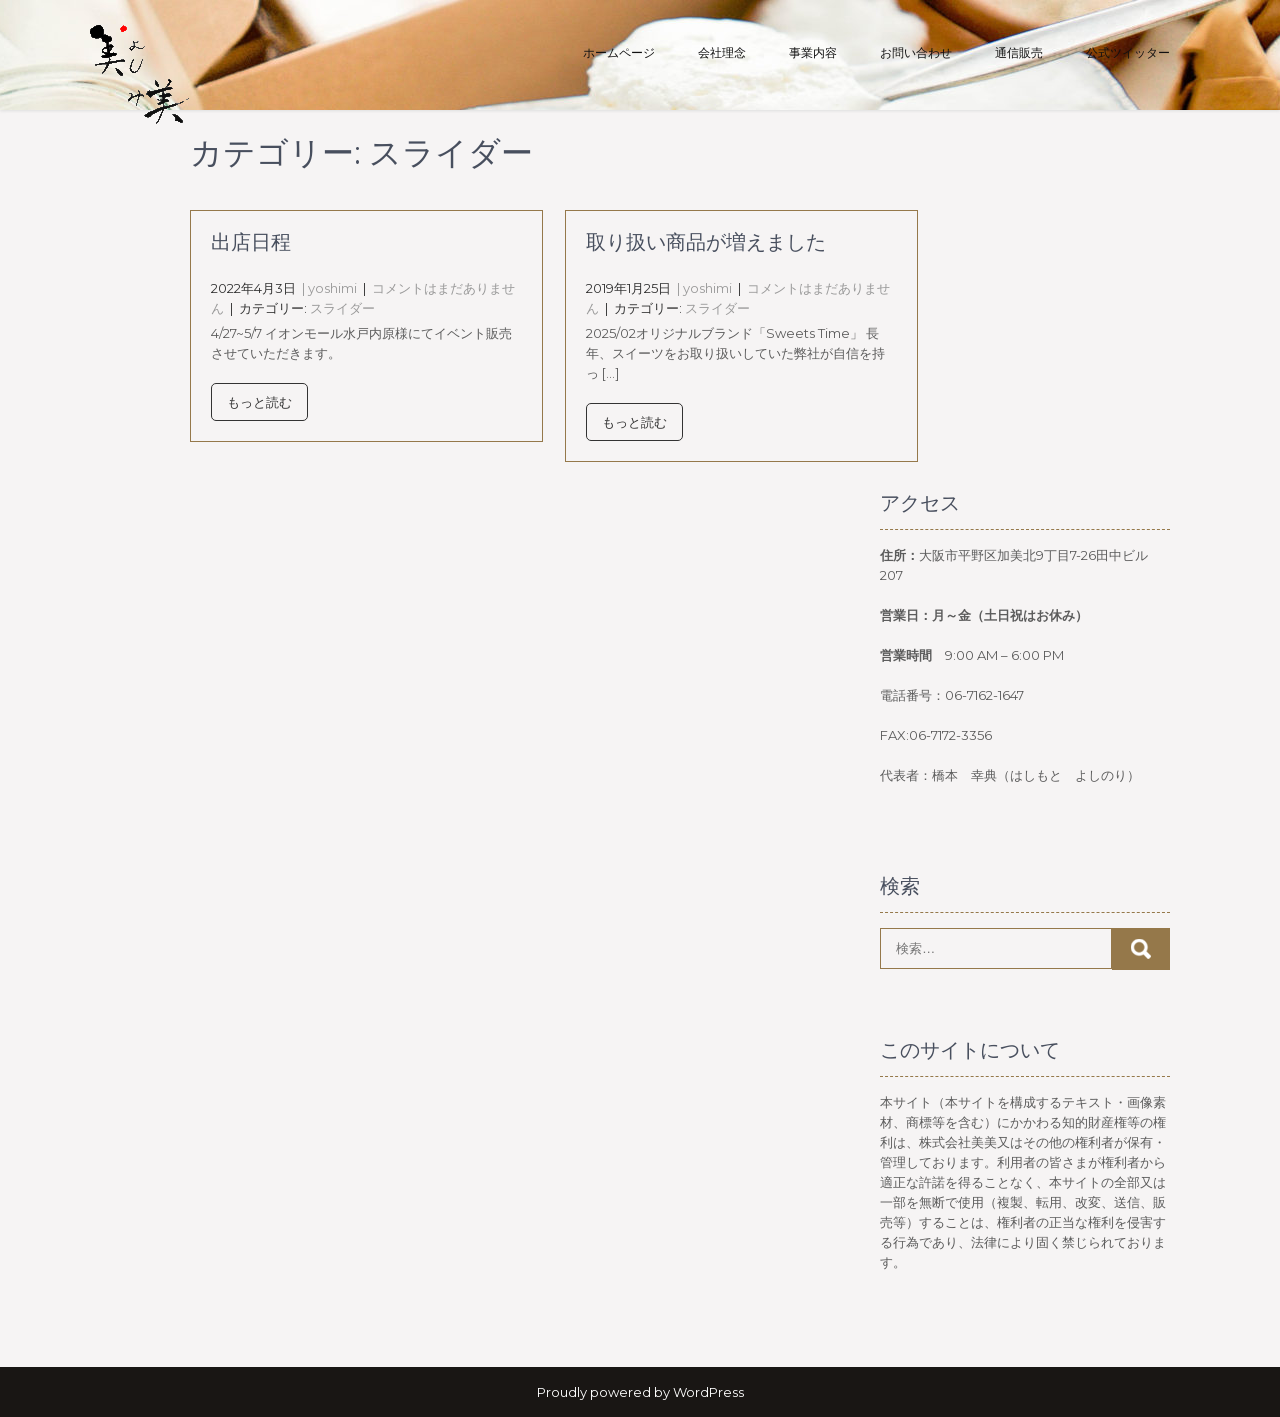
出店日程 (251, 242)
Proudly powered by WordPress (640, 1392)
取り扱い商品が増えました (706, 242)
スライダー (342, 308)
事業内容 (813, 52)
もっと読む (259, 402)
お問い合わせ (916, 52)
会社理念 (722, 52)
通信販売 (1019, 52)
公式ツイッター (1128, 52)
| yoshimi (328, 288)
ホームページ (619, 52)
